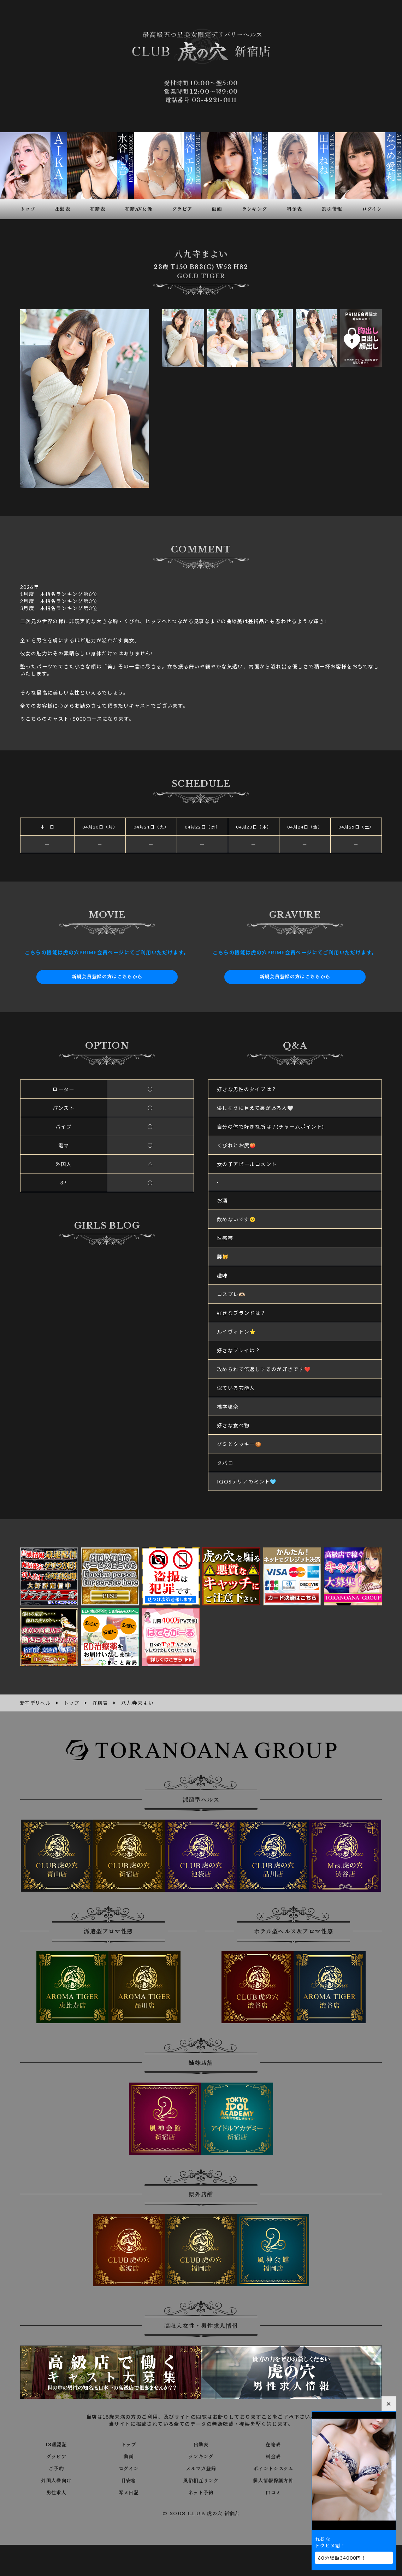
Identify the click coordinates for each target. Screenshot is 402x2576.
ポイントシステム (273, 2467)
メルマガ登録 (201, 2467)
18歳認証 (56, 2443)
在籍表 (273, 2443)
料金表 (273, 2455)
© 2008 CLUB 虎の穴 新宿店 (201, 2513)
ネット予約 (200, 2491)
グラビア (56, 2455)
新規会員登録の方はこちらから (107, 977)
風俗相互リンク (201, 2479)
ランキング (200, 2455)
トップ (128, 2443)
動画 (128, 2455)
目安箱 (128, 2479)
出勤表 (201, 2443)
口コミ (273, 2491)
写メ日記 (129, 2491)
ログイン (129, 2467)
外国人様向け (56, 2479)
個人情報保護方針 (273, 2479)
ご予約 (56, 2467)
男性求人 (56, 2491)
